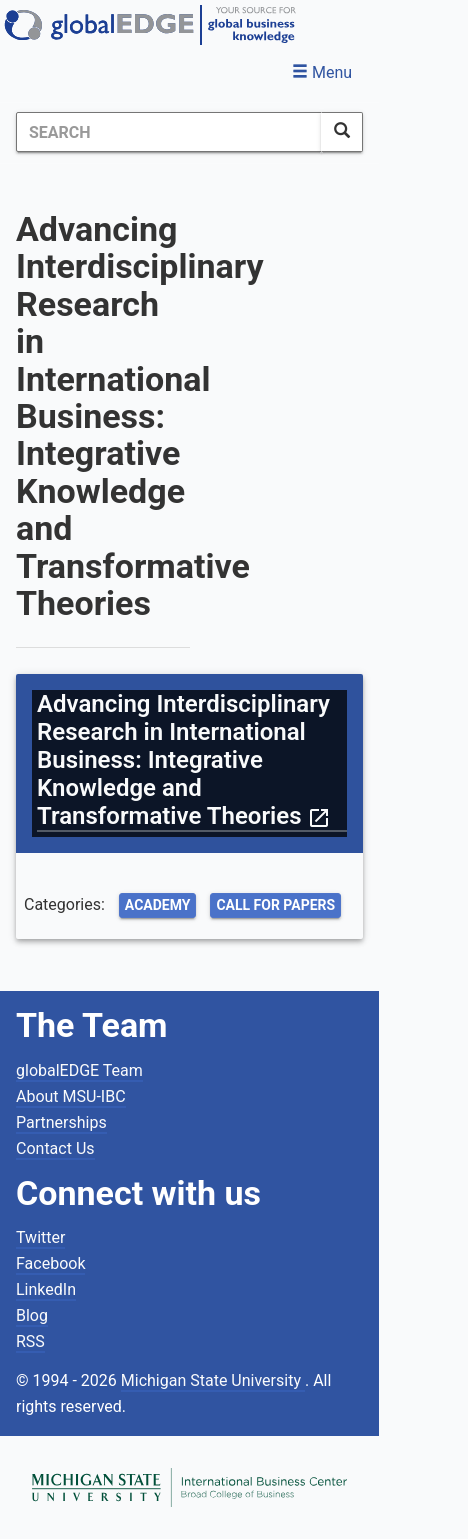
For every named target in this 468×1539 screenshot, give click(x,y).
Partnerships (61, 1122)
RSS (30, 1341)
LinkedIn (46, 1289)
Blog (32, 1315)
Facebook (50, 1263)
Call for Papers (275, 905)
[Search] (169, 132)
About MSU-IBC (71, 1096)
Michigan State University (213, 1380)
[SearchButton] (342, 132)
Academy (158, 905)
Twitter (40, 1237)
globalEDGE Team (79, 1070)
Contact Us (55, 1148)
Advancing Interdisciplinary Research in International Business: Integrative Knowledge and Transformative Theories (184, 760)
